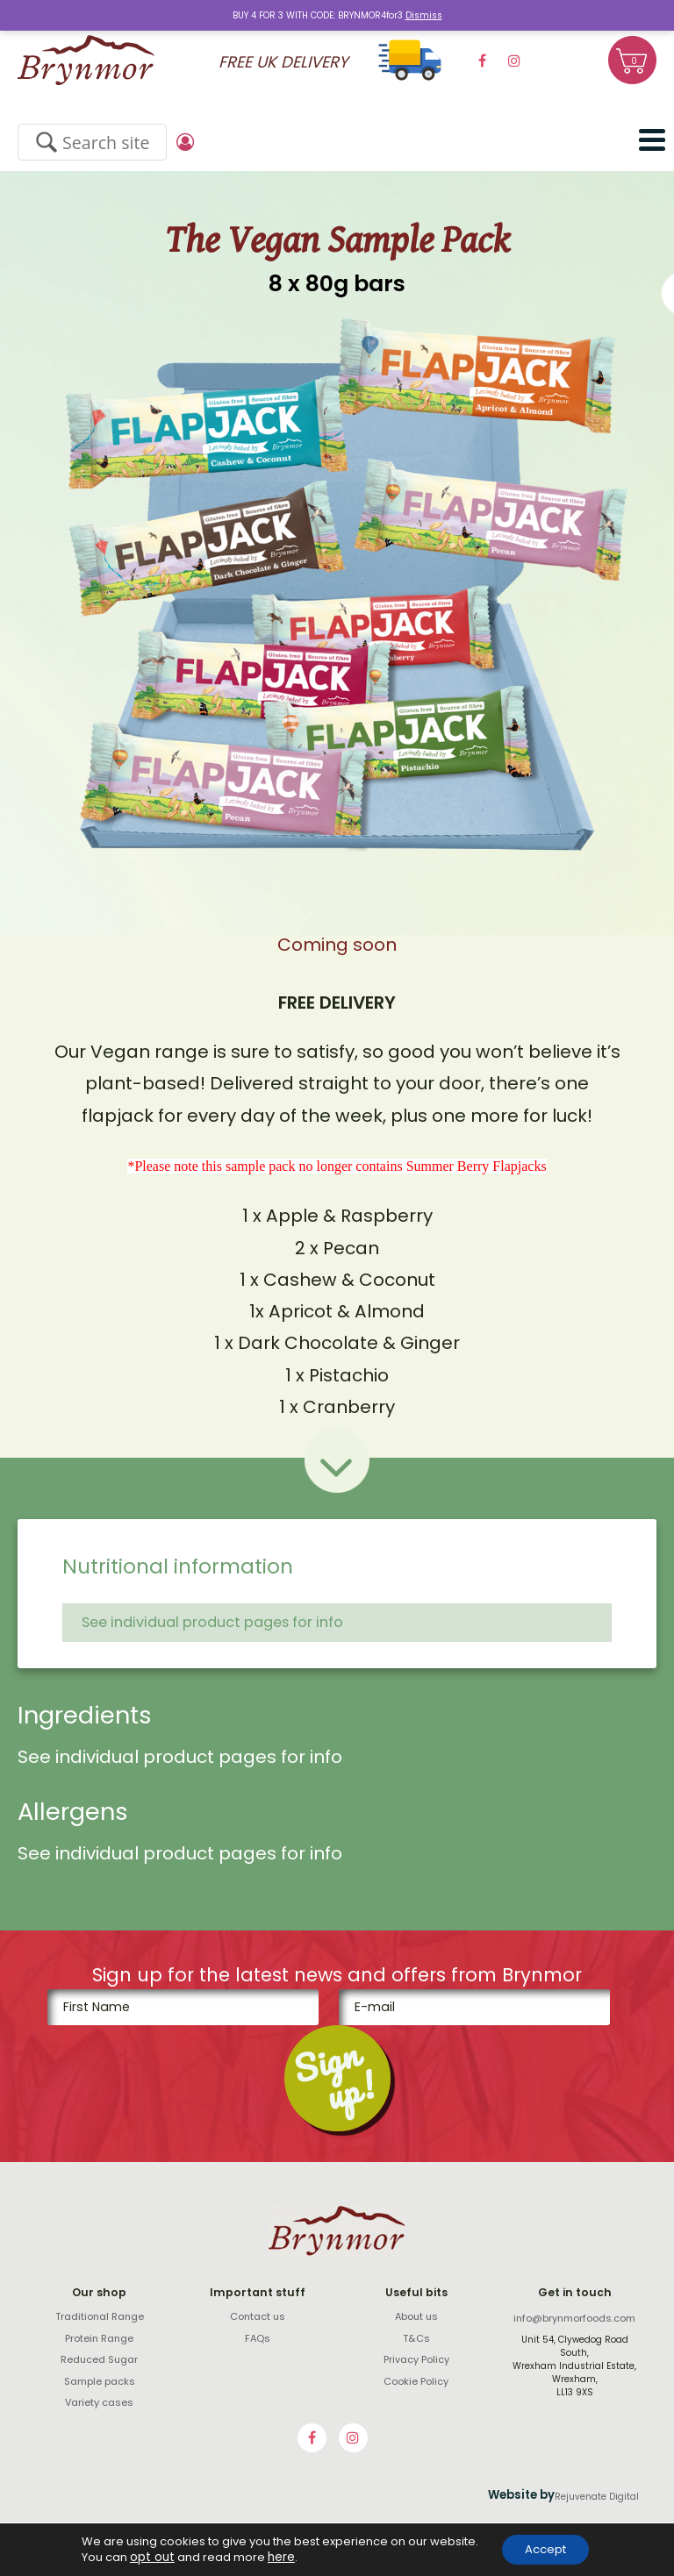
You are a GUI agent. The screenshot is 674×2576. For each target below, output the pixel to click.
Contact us (257, 2316)
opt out (145, 2557)
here (271, 2557)
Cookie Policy (416, 2381)
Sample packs (99, 2381)
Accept (545, 2549)
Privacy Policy (416, 2359)
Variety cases (99, 2402)
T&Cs (416, 2338)
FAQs (257, 2338)
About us (416, 2316)
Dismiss (423, 15)
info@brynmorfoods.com (574, 2318)
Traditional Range (99, 2316)
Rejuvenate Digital (597, 2496)
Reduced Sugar (99, 2359)
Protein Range (99, 2338)
